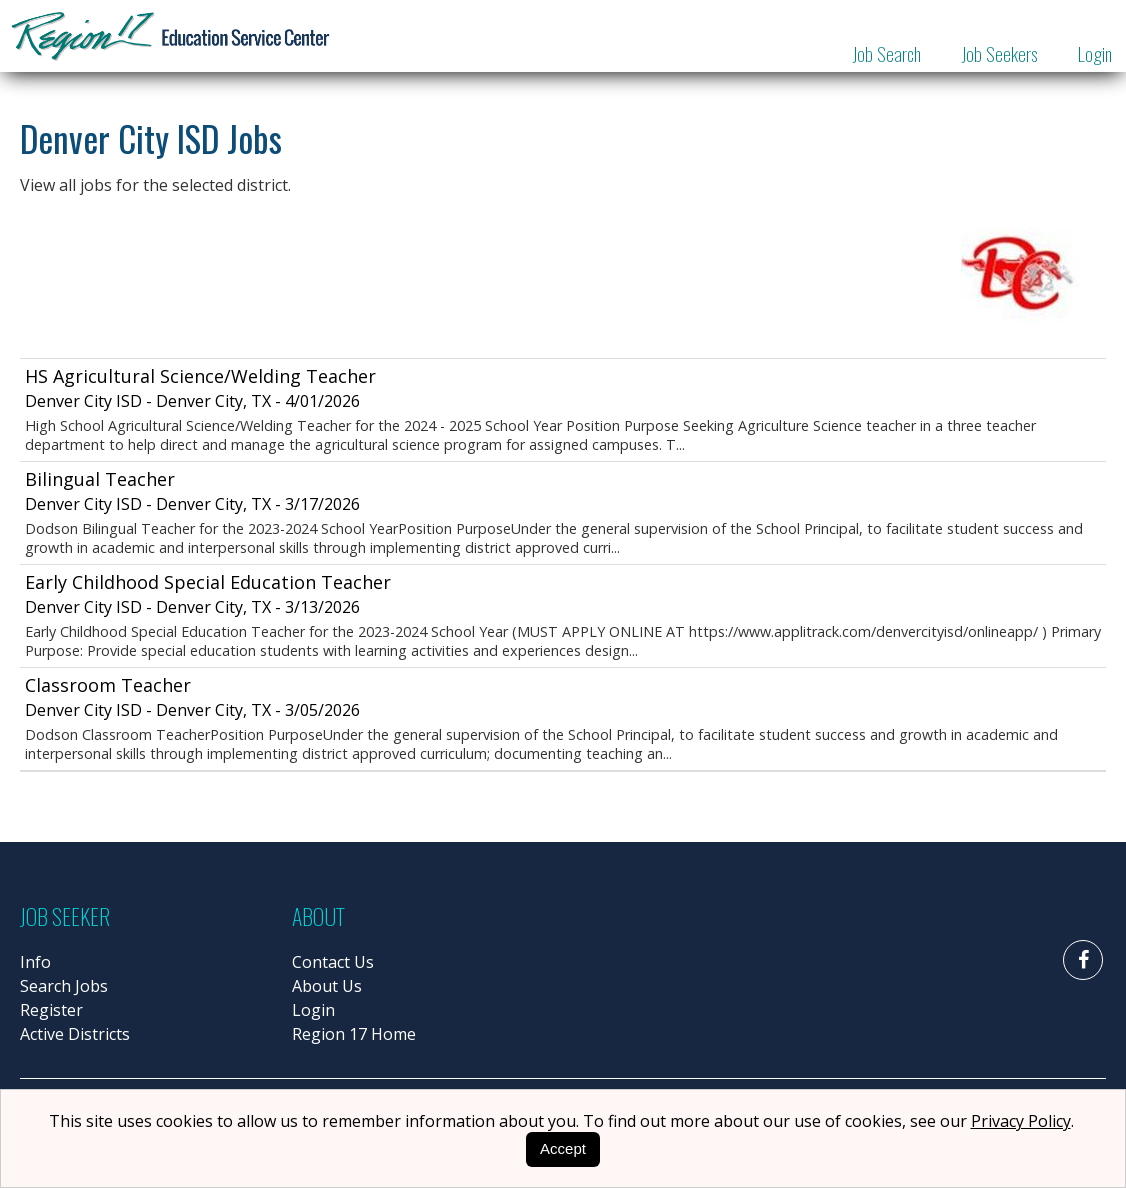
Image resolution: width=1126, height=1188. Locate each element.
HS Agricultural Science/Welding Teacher (200, 376)
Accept (563, 1148)
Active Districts (75, 1034)
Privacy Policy (1021, 1121)
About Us (327, 986)
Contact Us (333, 962)
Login (1095, 53)
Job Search (886, 53)
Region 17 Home (354, 1034)
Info (35, 962)
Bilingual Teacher (100, 479)
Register (51, 1010)
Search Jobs (64, 986)
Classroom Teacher (108, 685)
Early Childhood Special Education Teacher (208, 582)
